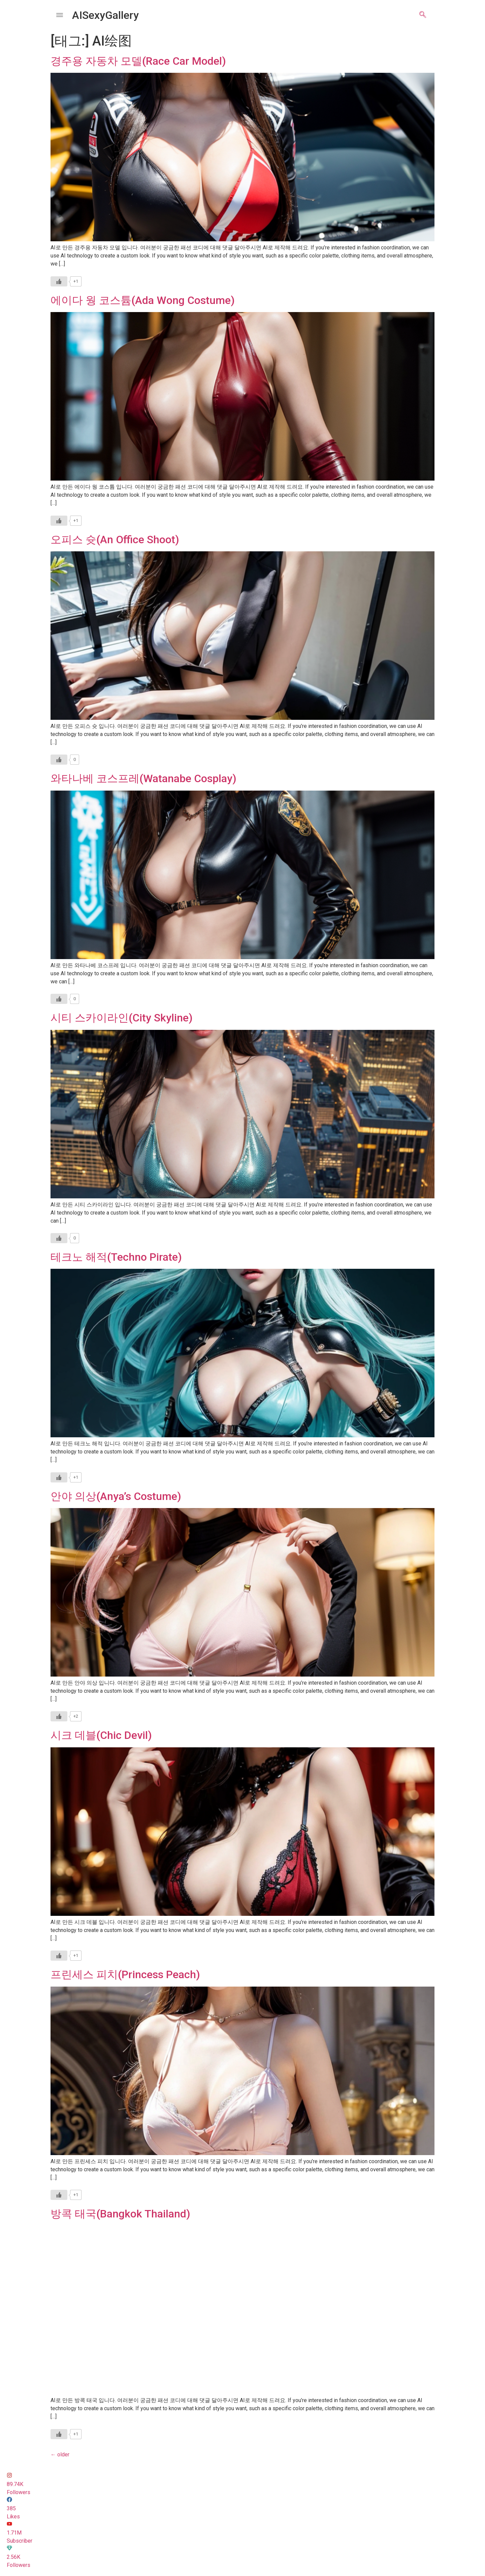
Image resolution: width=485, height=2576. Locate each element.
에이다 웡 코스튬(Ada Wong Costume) (143, 300)
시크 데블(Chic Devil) (101, 1735)
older (60, 2454)
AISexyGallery (105, 15)
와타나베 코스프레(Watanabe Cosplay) (143, 778)
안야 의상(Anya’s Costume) (116, 1496)
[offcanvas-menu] (59, 15)
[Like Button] (59, 281)
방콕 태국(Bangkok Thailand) (120, 2213)
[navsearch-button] (422, 15)
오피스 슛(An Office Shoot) (115, 539)
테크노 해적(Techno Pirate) (116, 1257)
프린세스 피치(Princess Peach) (125, 1974)
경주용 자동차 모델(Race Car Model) (138, 61)
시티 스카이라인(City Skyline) (122, 1017)
